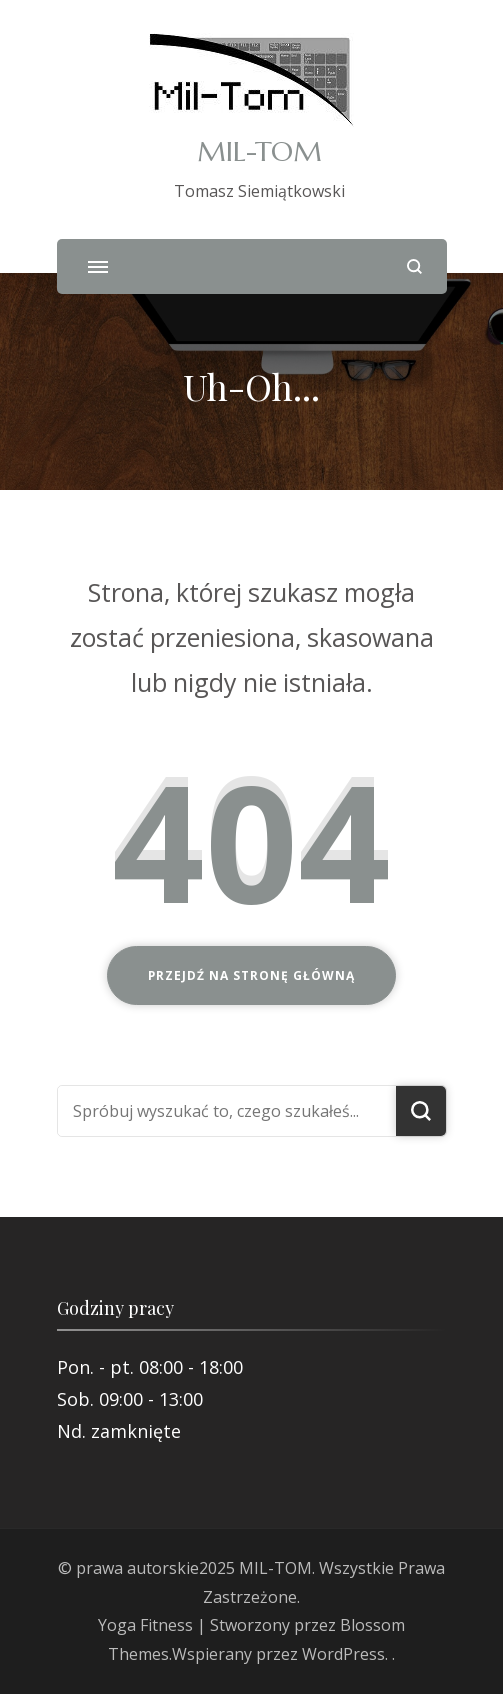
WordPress (343, 1654)
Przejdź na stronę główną (251, 975)
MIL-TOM (259, 151)
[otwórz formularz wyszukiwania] (414, 266)
